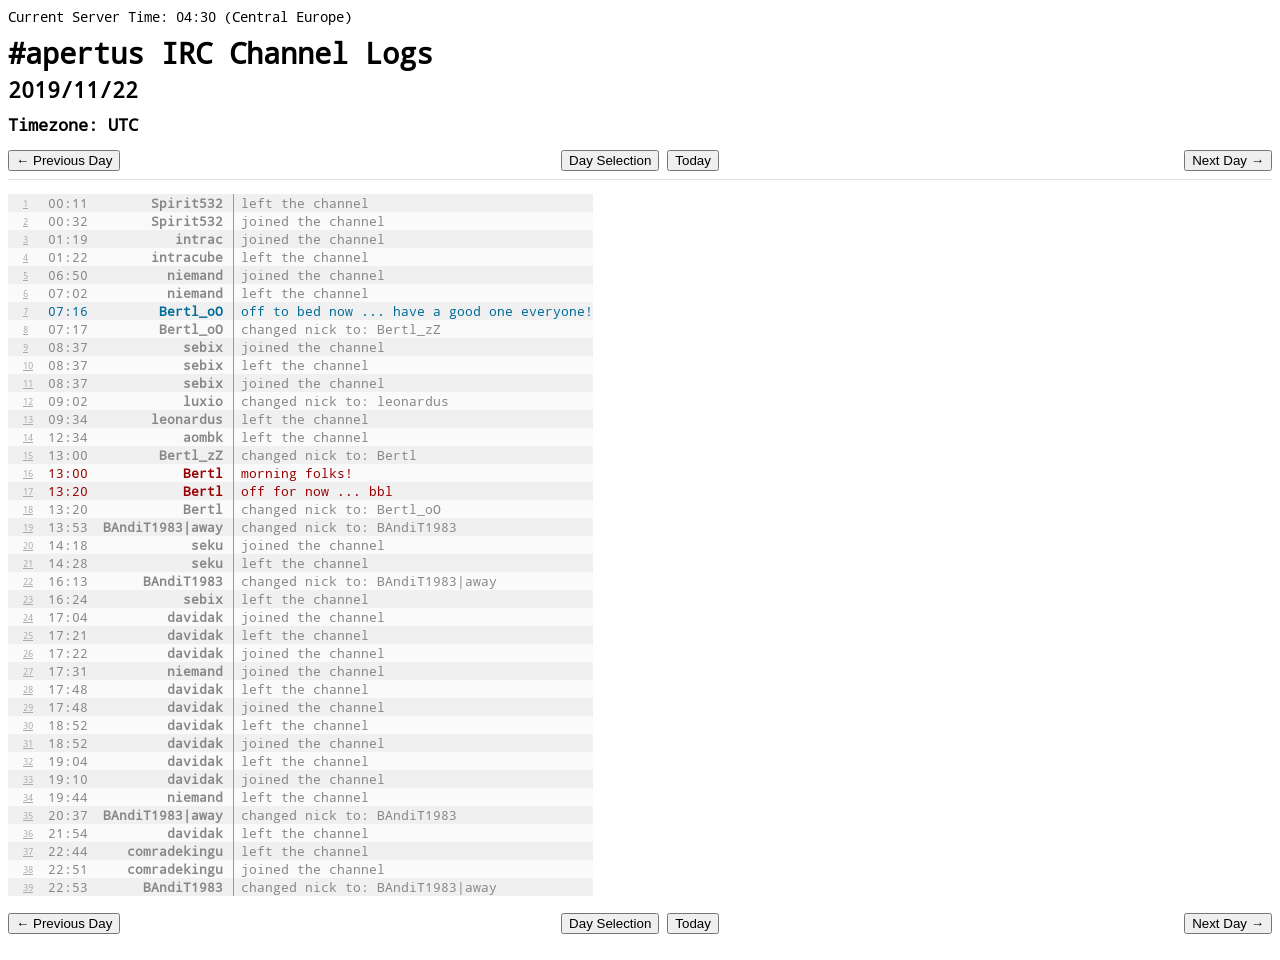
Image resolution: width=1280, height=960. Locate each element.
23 (28, 599)
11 (28, 383)
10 (28, 365)
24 (28, 617)
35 (28, 815)
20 (28, 545)
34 (28, 797)
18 (28, 509)
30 (28, 725)
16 (28, 473)
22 (28, 581)
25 (28, 635)
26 (28, 653)
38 (28, 869)
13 (28, 419)
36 (28, 833)
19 (28, 527)
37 (28, 851)
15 (28, 455)
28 (28, 689)
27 (28, 671)
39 (28, 887)
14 (28, 437)
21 (28, 563)
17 (28, 491)
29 (28, 707)
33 (28, 779)
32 (28, 761)
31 (28, 743)
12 (28, 401)
